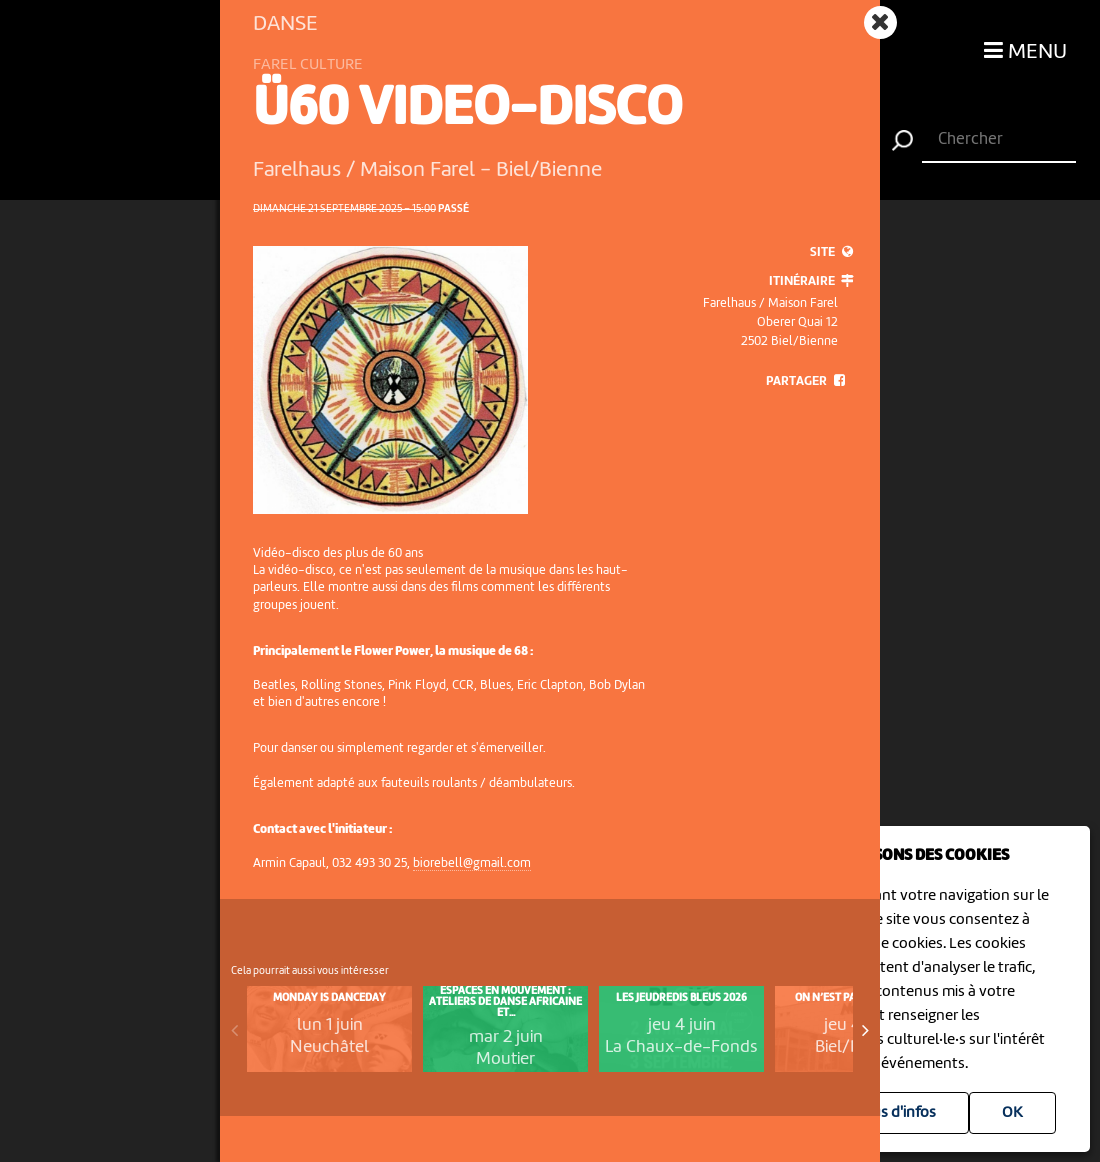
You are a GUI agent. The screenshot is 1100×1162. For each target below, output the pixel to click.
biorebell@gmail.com (472, 863)
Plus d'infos (897, 1113)
